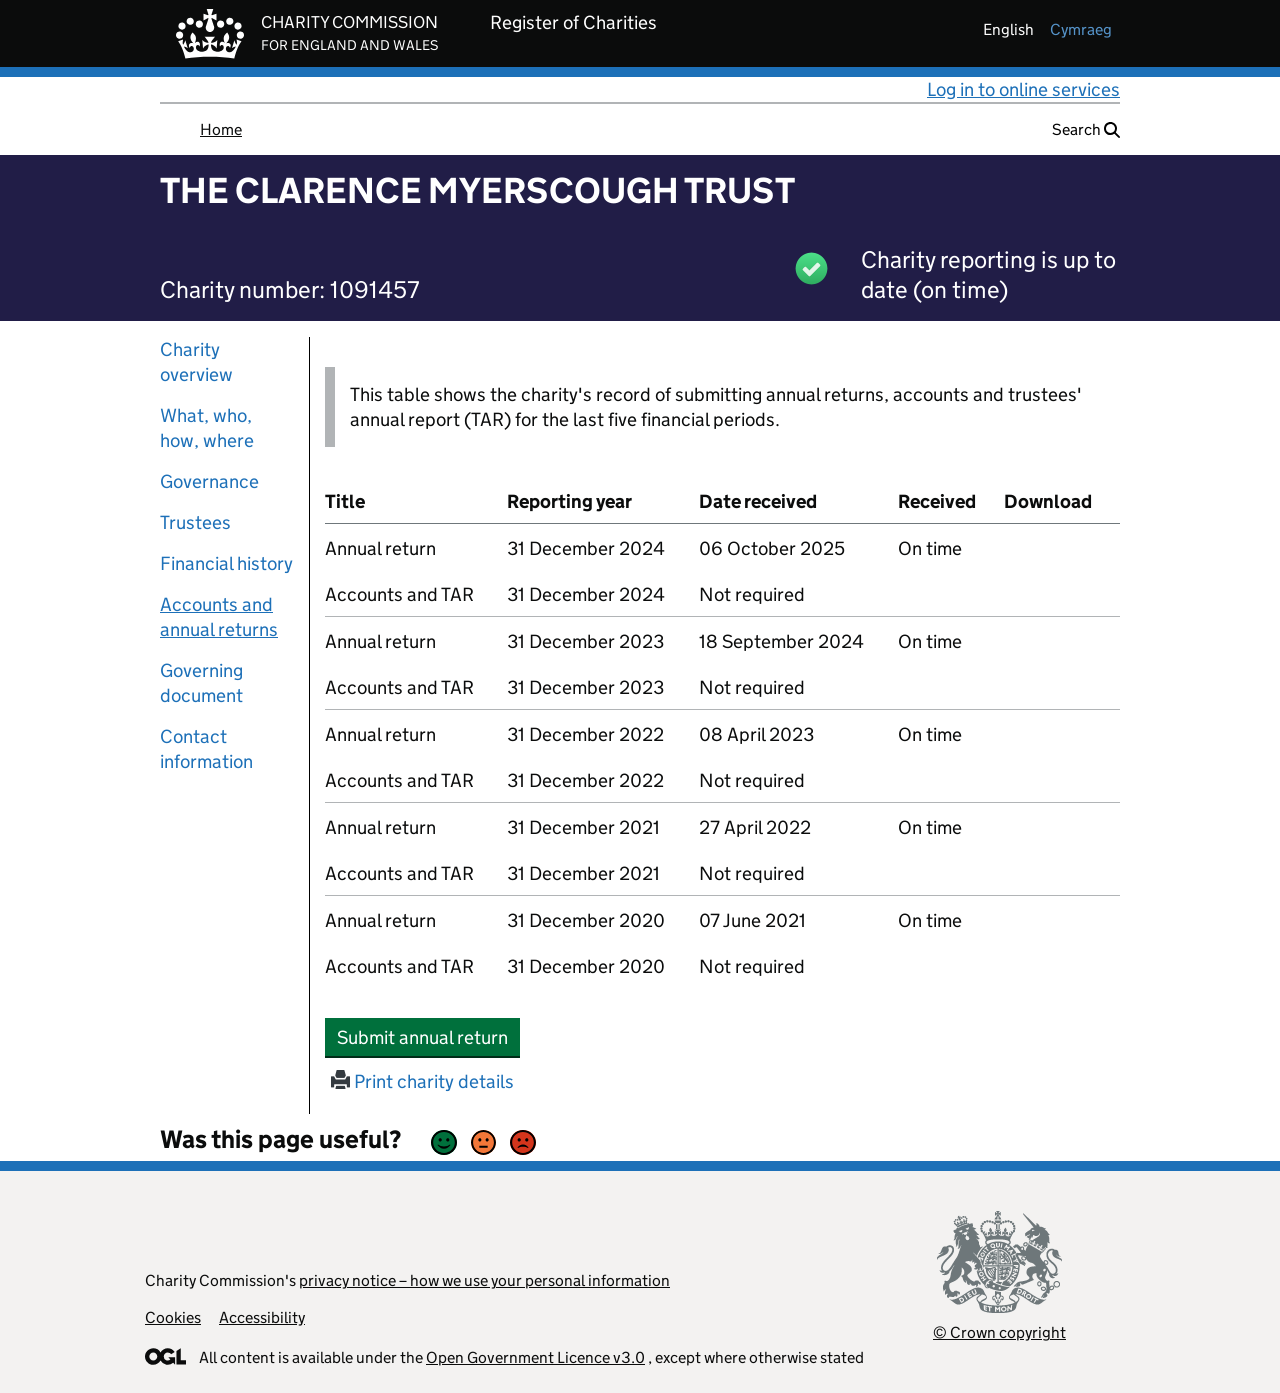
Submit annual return (428, 1037)
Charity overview (196, 362)
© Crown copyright (999, 1332)
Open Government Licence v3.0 (535, 1357)
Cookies (173, 1317)
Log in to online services (1023, 89)
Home (221, 129)
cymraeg (1081, 29)
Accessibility (262, 1317)
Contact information (206, 749)
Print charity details (422, 1081)
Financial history (226, 563)
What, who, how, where (207, 428)
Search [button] (1086, 129)
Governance (209, 481)
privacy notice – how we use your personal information (484, 1280)
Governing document (201, 683)
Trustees (195, 522)
